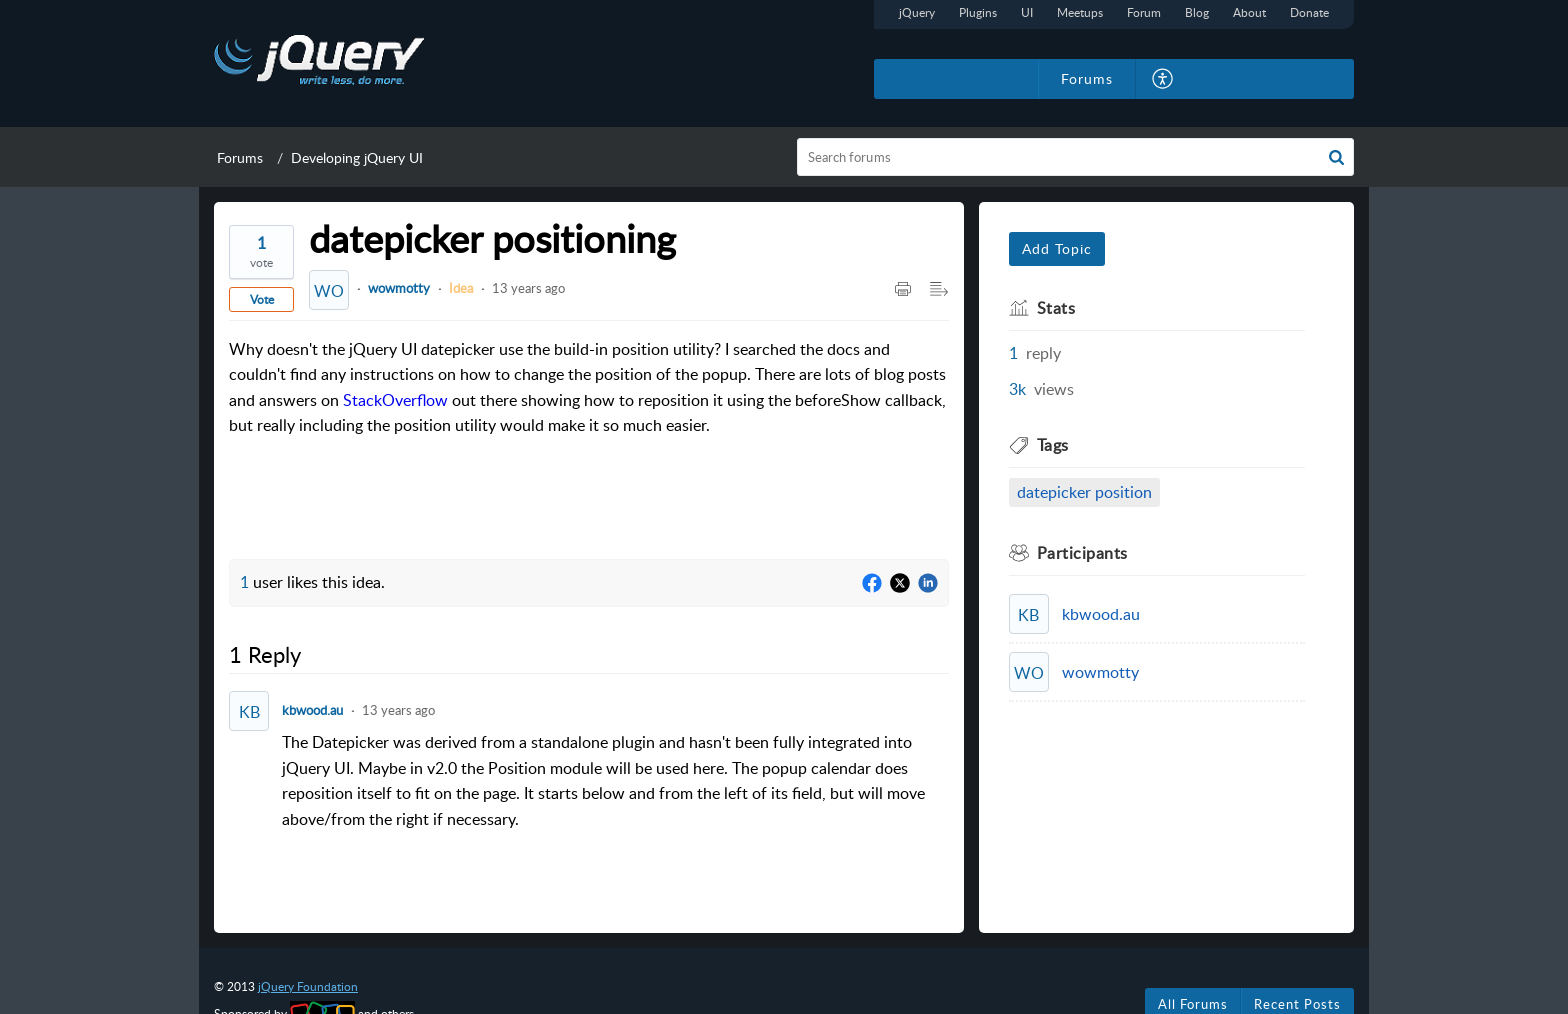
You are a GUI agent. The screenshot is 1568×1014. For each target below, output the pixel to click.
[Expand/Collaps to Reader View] (939, 290)
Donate (1309, 12)
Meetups (1080, 12)
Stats (1056, 308)
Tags (1053, 445)
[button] (1336, 157)
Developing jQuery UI (357, 157)
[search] (1076, 157)
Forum (1144, 12)
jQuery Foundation (308, 986)
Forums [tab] (1087, 78)
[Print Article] (903, 290)
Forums (240, 157)
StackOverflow (395, 400)
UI (1027, 12)
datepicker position (1084, 492)
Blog (1197, 12)
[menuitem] (1163, 79)
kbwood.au (312, 710)
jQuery (917, 12)
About (1249, 12)
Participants (1082, 553)
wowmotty (399, 288)
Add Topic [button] (1057, 248)
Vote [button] (262, 299)
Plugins (978, 12)
